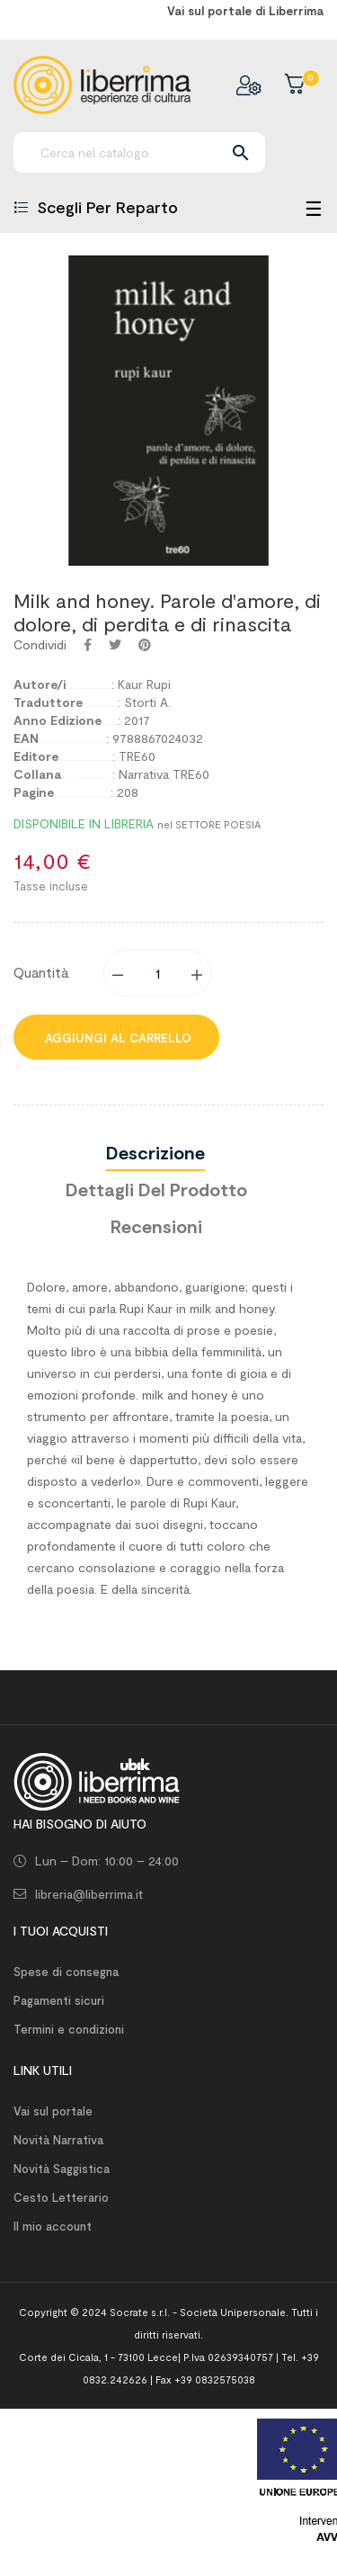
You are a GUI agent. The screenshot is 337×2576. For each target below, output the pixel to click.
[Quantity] (158, 973)
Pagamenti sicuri (58, 2000)
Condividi (88, 645)
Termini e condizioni (68, 2029)
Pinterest (144, 645)
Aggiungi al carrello (116, 1038)
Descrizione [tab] (155, 1152)
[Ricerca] (139, 152)
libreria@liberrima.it (89, 1893)
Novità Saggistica (61, 2168)
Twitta (115, 645)
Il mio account (52, 2226)
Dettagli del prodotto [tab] (156, 1189)
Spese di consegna (66, 1971)
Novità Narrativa (58, 2140)
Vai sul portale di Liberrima (245, 11)
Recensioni (156, 1226)
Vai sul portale (53, 2111)
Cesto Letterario (61, 2197)
